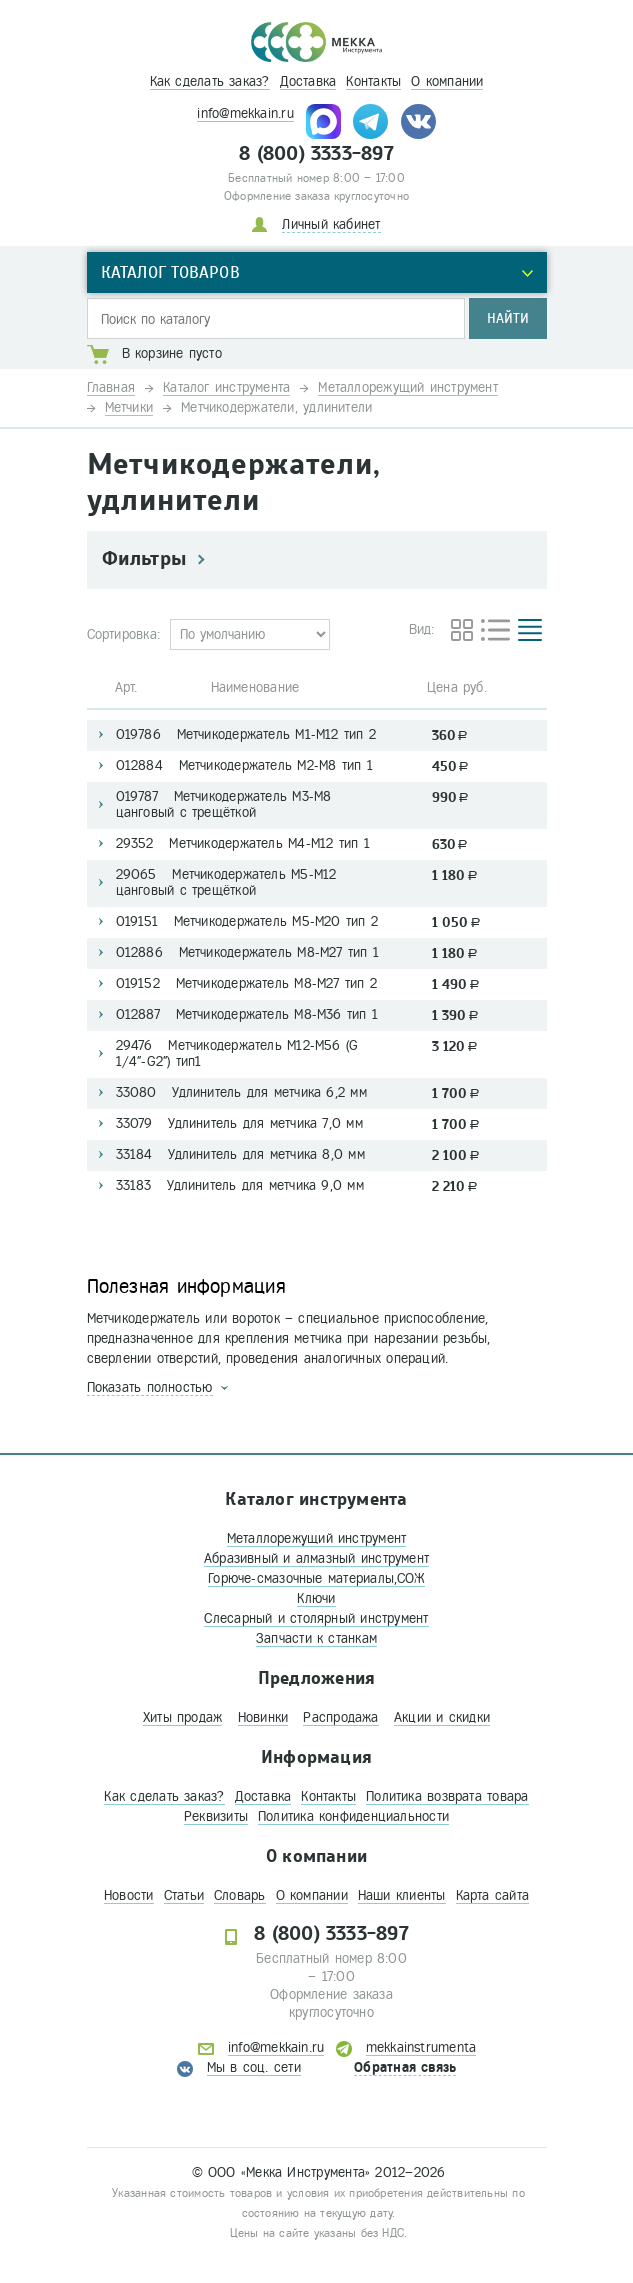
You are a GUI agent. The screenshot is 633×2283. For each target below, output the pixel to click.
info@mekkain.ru (245, 113)
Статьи (184, 1895)
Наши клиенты (402, 1895)
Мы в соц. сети (254, 2067)
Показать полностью (150, 1387)
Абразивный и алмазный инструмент (316, 1558)
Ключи (316, 1598)
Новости (129, 1895)
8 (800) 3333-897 (316, 154)
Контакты (373, 81)
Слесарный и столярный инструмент (316, 1618)
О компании (447, 81)
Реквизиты (216, 1816)
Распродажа (340, 1717)
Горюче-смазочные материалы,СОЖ (316, 1578)
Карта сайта (492, 1895)
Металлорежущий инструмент (317, 1538)
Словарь (240, 1895)
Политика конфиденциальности (353, 1816)
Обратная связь (405, 2067)
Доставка (308, 81)
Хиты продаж (182, 1717)
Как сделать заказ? (210, 81)
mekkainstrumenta (421, 2047)
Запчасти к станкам (316, 1638)
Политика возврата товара (447, 1796)
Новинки (263, 1717)
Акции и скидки (442, 1717)
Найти (508, 318)
